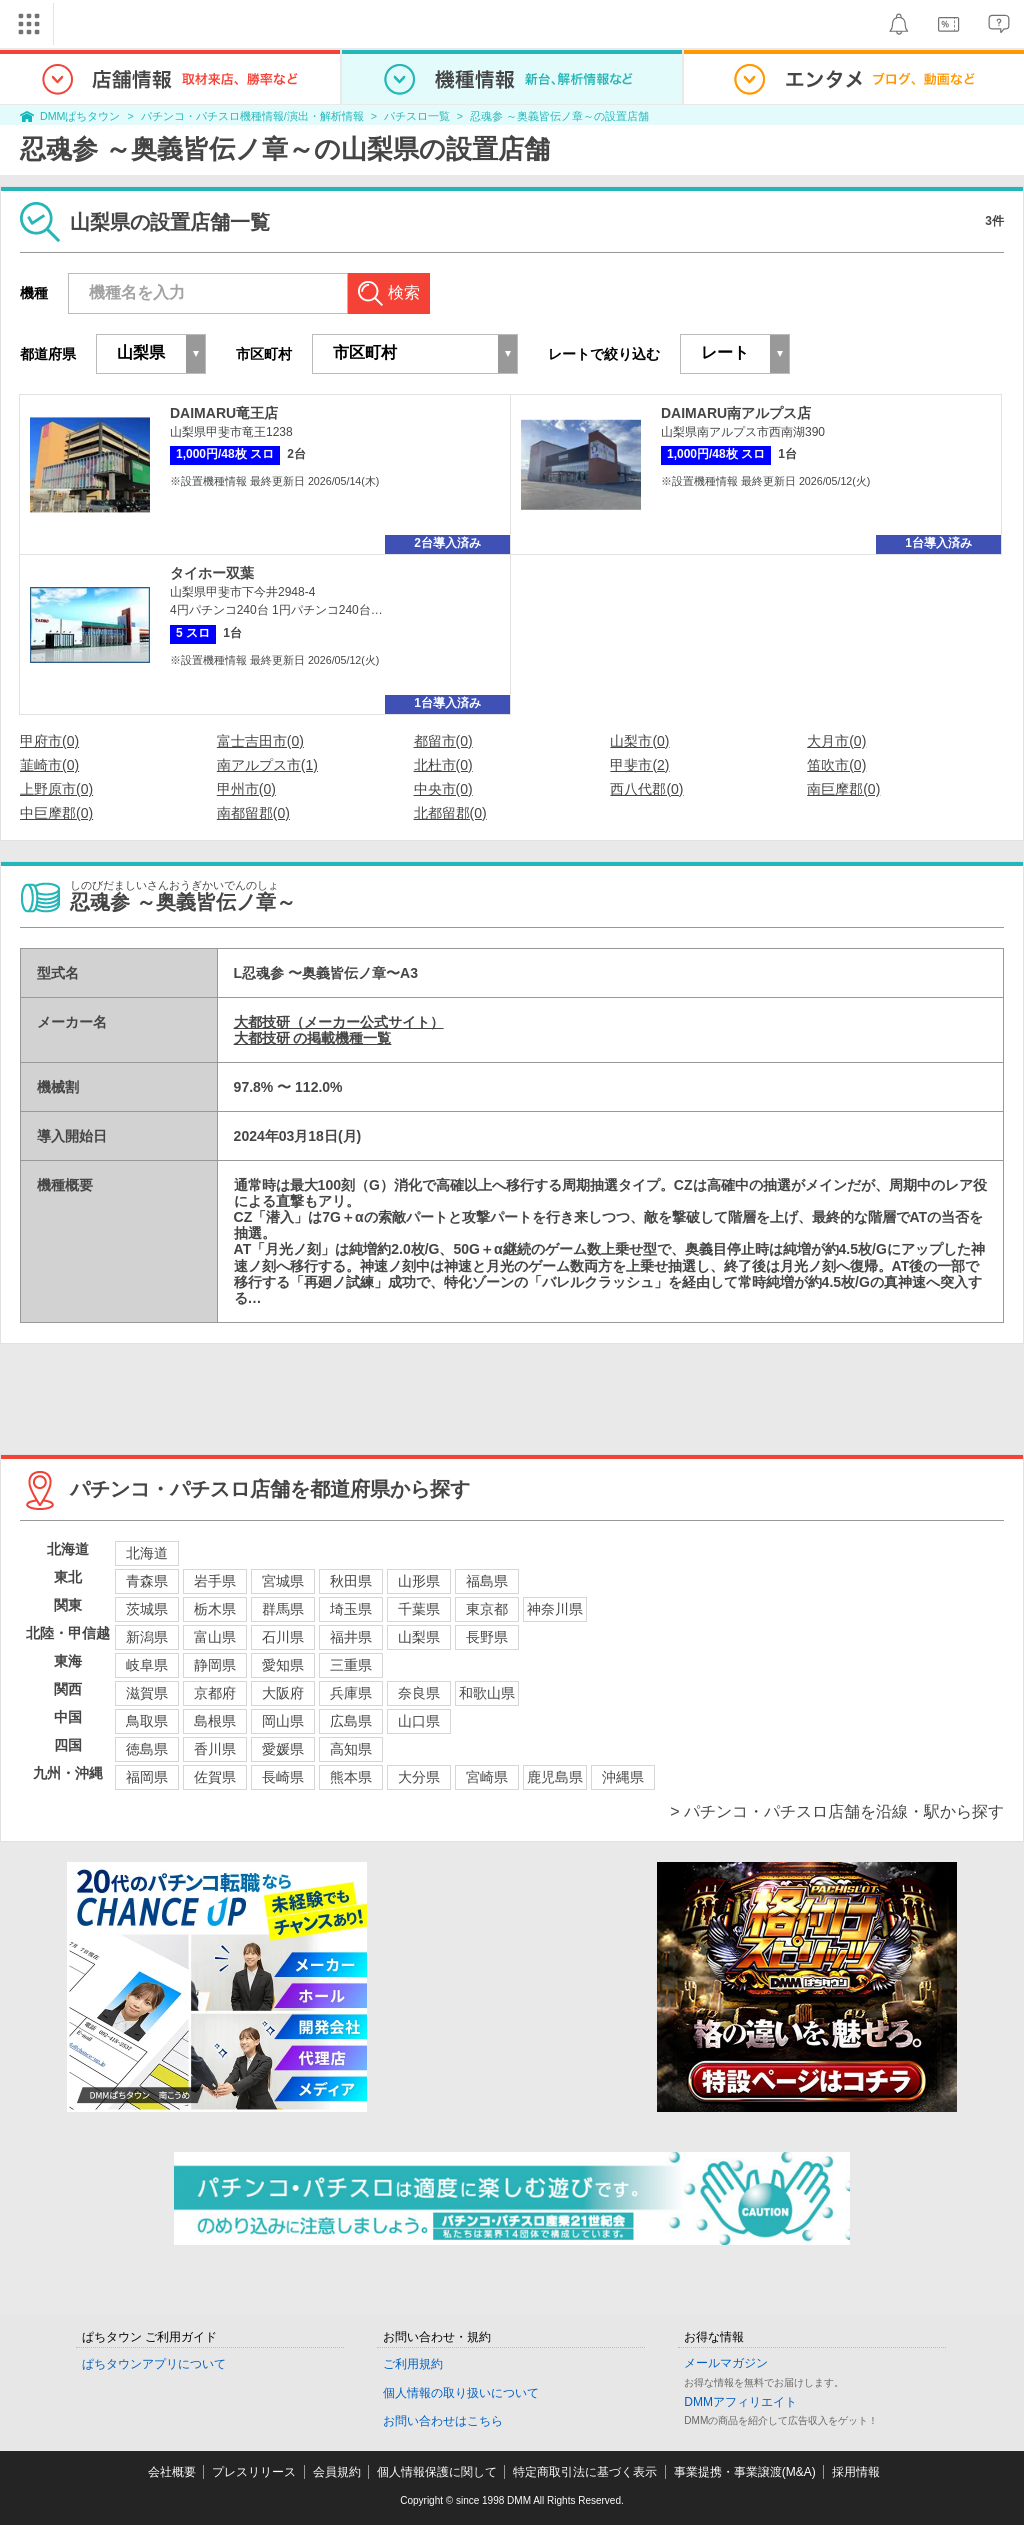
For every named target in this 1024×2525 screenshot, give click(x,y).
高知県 (351, 1749)
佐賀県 (215, 1777)
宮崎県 (487, 1777)
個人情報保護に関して (437, 2472)
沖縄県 (623, 1777)
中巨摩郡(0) (56, 813)
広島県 (351, 1721)
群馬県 (283, 1609)
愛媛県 (283, 1749)
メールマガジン (726, 2363)
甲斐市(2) (639, 765)
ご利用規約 (413, 2364)
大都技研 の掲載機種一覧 (313, 1038)
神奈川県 (555, 1609)
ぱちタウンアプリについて (154, 2364)
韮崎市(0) (49, 765)
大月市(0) (836, 741)
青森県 (147, 1581)
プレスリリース (254, 2472)
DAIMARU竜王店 (224, 413)
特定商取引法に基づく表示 (585, 2472)
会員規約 (337, 2472)
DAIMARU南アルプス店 (736, 413)
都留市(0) (443, 741)
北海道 (147, 1553)
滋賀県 (147, 1693)
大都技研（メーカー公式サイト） (339, 1022)
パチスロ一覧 (417, 116)
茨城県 (147, 1609)
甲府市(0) (49, 741)
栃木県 (215, 1609)
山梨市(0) (639, 741)
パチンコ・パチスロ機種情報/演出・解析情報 (252, 116)
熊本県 (351, 1777)
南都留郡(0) (253, 813)
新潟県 (147, 1637)
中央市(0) (443, 789)
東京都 (487, 1609)
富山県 (215, 1637)
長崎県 (283, 1777)
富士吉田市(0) (260, 741)
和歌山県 (487, 1693)
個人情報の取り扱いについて (461, 2393)
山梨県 (419, 1637)
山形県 (419, 1581)
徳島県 (147, 1749)
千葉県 (419, 1609)
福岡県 (147, 1777)
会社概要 (172, 2472)
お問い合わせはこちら (443, 2421)
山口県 (419, 1721)
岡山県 (283, 1721)
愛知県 (283, 1665)
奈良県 (419, 1693)
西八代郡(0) (646, 789)
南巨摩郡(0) (843, 789)
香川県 (215, 1749)
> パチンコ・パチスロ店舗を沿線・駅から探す (837, 1811)
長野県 (487, 1637)
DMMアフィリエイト (740, 2402)
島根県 (215, 1721)
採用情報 (856, 2472)
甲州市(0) (246, 789)
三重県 (351, 1665)
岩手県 (215, 1581)
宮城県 (283, 1581)
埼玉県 (351, 1609)
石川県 (283, 1637)
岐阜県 (147, 1665)
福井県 (351, 1637)
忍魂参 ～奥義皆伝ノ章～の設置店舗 (559, 116)
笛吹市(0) (836, 765)
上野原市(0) (56, 789)
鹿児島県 (555, 1777)
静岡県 (215, 1665)
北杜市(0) (443, 765)
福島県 (487, 1581)
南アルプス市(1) (267, 765)
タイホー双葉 (212, 573)
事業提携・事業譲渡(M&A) (745, 2472)
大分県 (419, 1777)
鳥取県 (147, 1721)
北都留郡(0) (450, 813)
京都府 (215, 1693)
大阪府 (283, 1693)
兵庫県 (351, 1693)
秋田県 (351, 1581)
